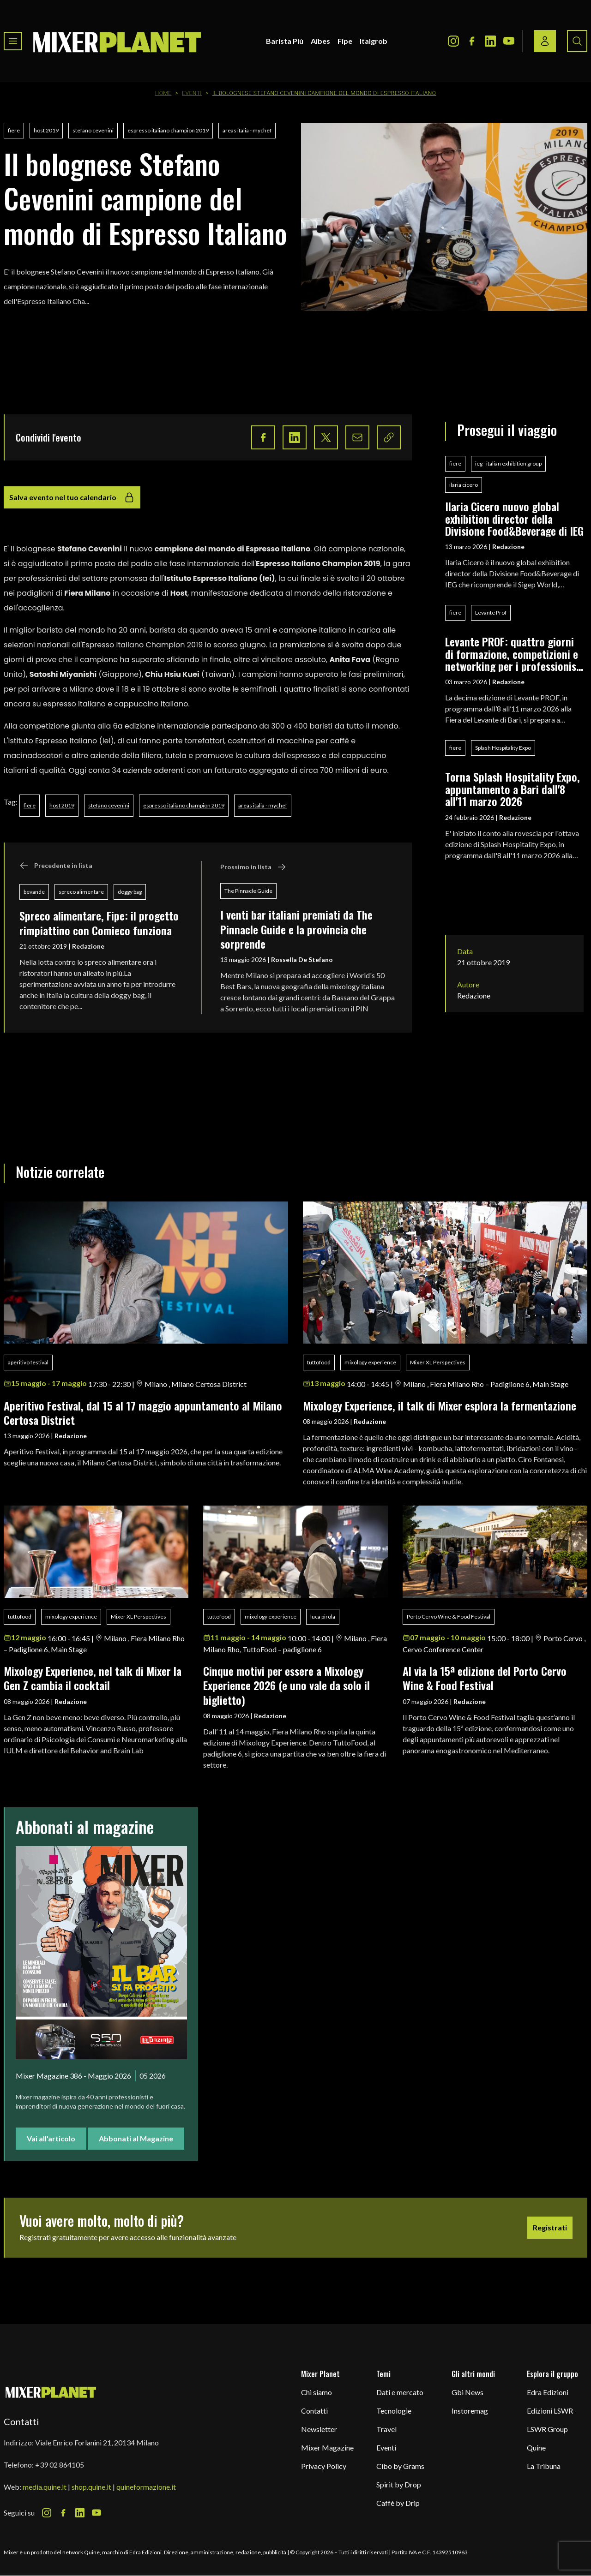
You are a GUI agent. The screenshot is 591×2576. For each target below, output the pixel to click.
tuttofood (319, 1362)
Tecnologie (393, 2410)
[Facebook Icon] (471, 41)
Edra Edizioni (547, 2392)
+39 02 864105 (59, 2464)
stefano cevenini (93, 130)
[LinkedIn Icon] (490, 41)
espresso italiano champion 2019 (168, 130)
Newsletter (319, 2429)
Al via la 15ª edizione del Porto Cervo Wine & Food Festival (485, 1677)
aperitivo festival (28, 1362)
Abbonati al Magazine (136, 2138)
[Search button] (577, 41)
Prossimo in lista (253, 867)
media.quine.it (44, 2486)
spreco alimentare (81, 891)
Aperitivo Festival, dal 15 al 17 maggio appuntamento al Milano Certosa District (143, 1412)
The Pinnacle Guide (248, 890)
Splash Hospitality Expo (503, 747)
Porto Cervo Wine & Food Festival (448, 1616)
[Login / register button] (545, 41)
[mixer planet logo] (51, 2391)
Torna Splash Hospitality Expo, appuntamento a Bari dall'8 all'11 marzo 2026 (512, 789)
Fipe (345, 40)
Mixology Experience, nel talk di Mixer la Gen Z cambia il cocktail (92, 1677)
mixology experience (370, 1362)
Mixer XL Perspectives (437, 1362)
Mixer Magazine (327, 2447)
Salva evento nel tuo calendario (72, 497)
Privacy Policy (323, 2466)
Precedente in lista (55, 865)
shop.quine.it (91, 2486)
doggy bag (130, 891)
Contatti (314, 2410)
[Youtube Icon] (508, 41)
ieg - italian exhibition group (508, 463)
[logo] (117, 41)
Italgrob (373, 40)
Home (163, 93)
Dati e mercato (399, 2392)
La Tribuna (544, 2466)
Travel (386, 2429)
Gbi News (467, 2392)
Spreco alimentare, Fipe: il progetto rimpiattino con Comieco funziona (99, 922)
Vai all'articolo (51, 2138)
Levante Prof (491, 612)
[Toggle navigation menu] (13, 41)
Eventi (192, 93)
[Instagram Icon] (453, 41)
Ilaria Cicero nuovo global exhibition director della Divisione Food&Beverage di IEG (514, 518)
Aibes (320, 40)
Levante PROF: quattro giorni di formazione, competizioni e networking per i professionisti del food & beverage (514, 653)
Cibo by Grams (400, 2466)
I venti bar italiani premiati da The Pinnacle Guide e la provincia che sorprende (296, 929)
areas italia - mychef (247, 130)
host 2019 (46, 130)
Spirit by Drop (398, 2484)
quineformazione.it (146, 2486)
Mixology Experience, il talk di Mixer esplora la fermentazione (439, 1405)
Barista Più (284, 40)
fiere (14, 130)
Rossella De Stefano (302, 959)
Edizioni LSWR (550, 2410)
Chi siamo (316, 2392)
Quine (536, 2447)
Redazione (88, 946)
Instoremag (470, 2410)
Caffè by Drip (398, 2502)
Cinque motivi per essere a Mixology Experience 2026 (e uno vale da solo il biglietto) (286, 1685)
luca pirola (322, 1616)
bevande (34, 891)
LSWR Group (547, 2429)
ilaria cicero (463, 484)
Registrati (550, 2227)
